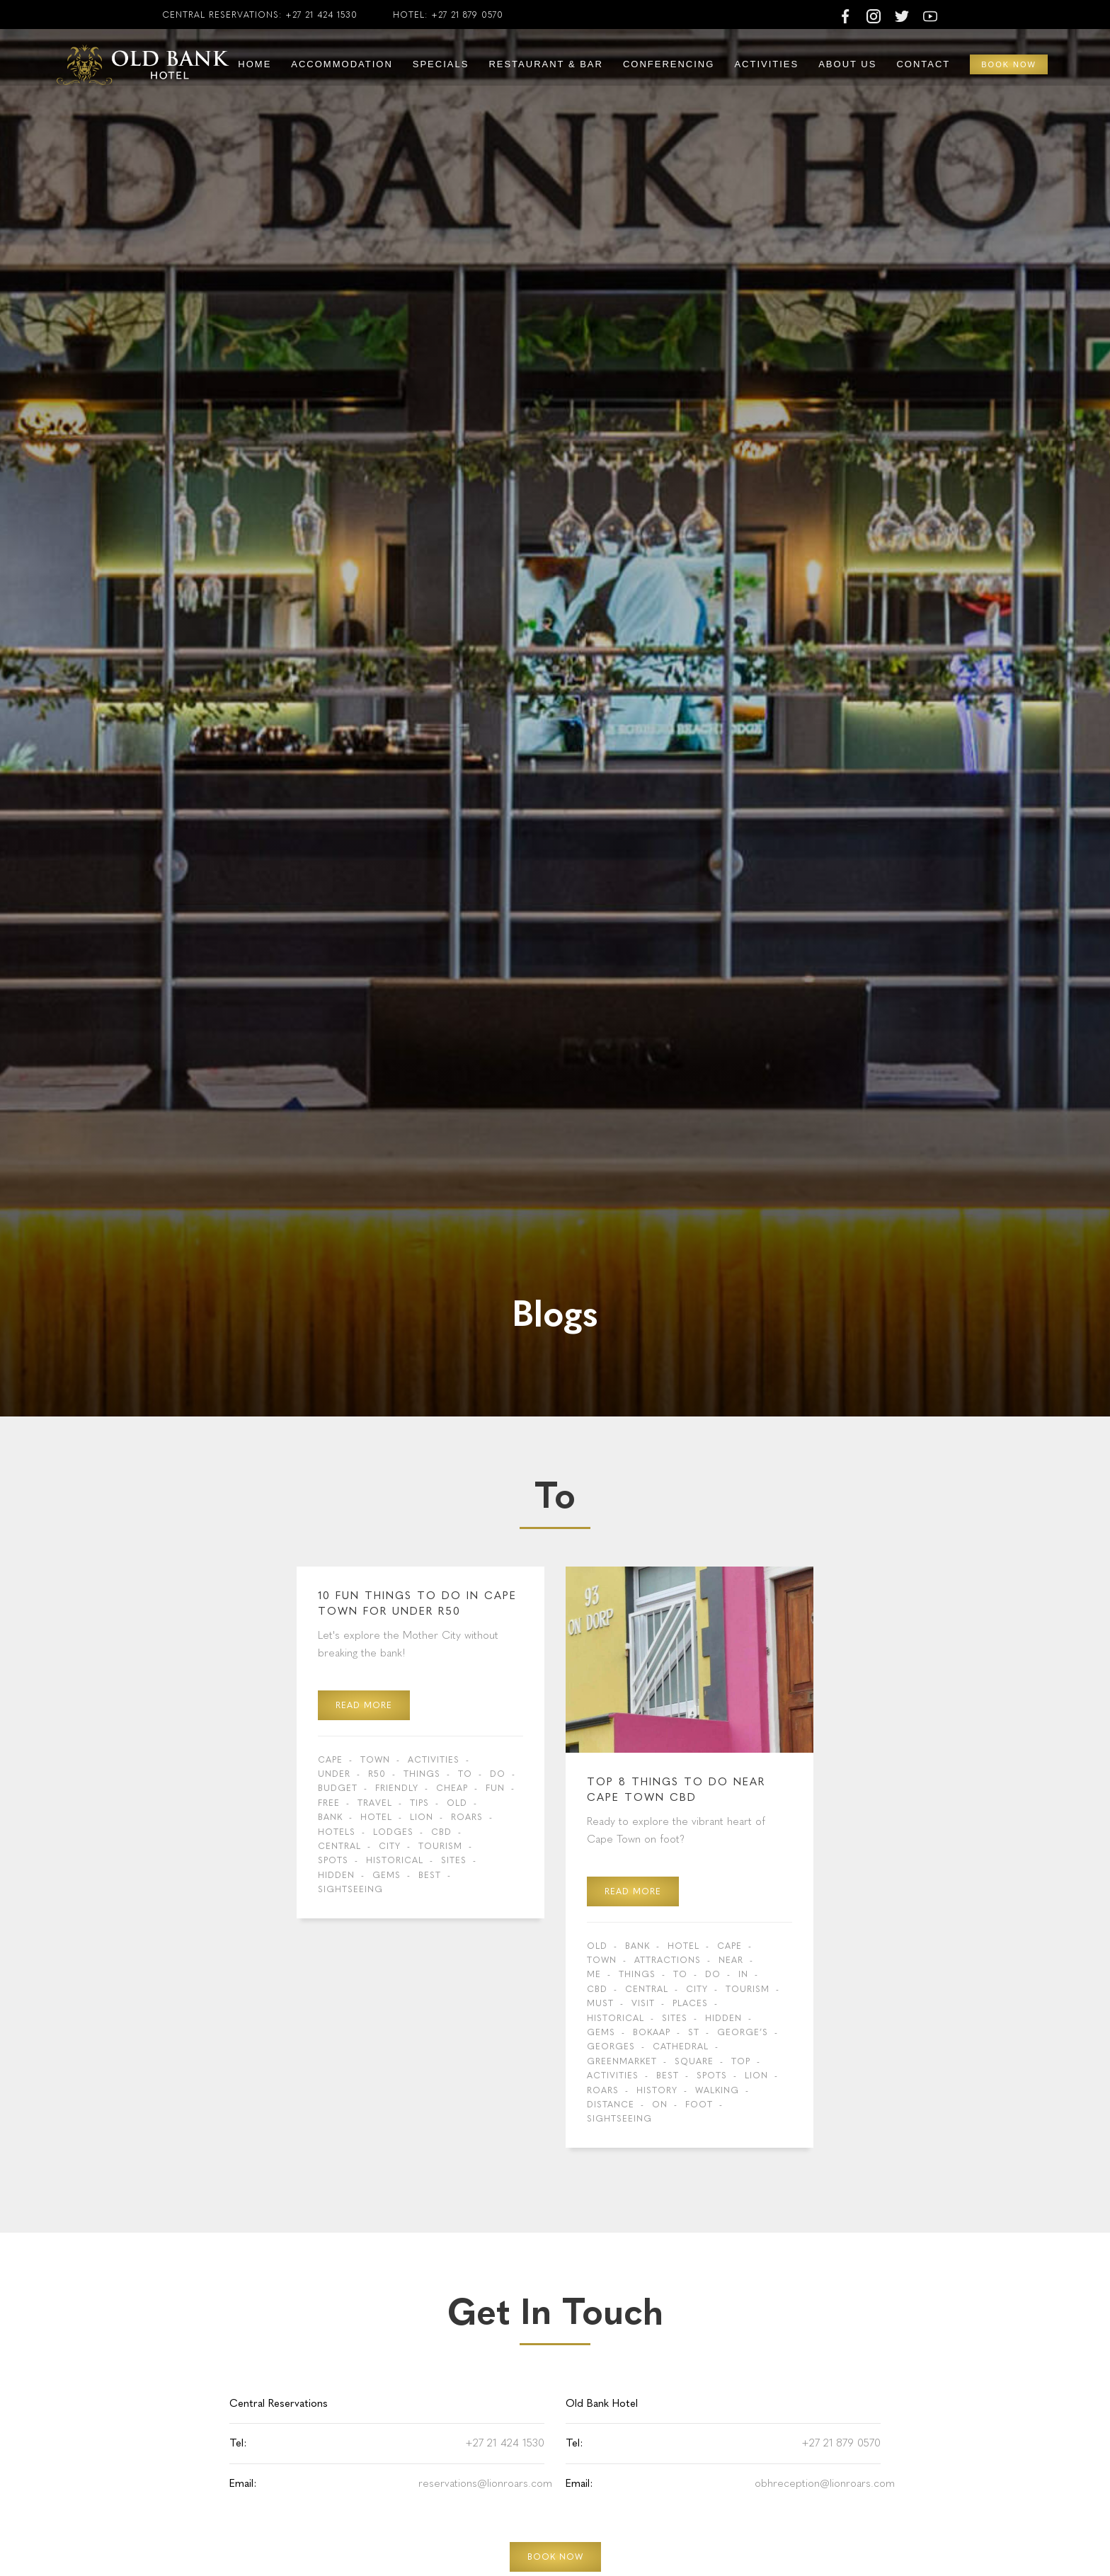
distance (610, 2105)
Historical (394, 1860)
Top (740, 2061)
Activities (766, 64)
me (594, 1974)
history (656, 2090)
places (690, 2003)
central (339, 1846)
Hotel (376, 1817)
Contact (923, 64)
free (329, 1803)
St (693, 2032)
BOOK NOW (555, 2557)
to (465, 1774)
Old (457, 1803)
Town (375, 1760)
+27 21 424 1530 (321, 15)
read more (364, 1705)
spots (333, 1860)
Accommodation (341, 64)
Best (429, 1875)
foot (699, 2105)
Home (254, 64)
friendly (396, 1788)
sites (454, 1860)
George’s (742, 2032)
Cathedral (681, 2046)
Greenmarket (622, 2061)
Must (600, 2003)
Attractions (667, 1960)
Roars (467, 1817)
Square (694, 2061)
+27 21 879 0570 (467, 15)
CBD (441, 1832)
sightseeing (350, 1889)
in (743, 1974)
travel (374, 1803)
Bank (330, 1817)
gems (386, 1875)
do (497, 1774)
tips (419, 1803)
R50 (377, 1774)
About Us (847, 64)
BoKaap (651, 2032)
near (731, 1960)
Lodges (393, 1832)
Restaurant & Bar (545, 64)
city (390, 1846)
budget (337, 1788)
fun (495, 1788)
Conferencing (668, 64)
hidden (336, 1875)
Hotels (336, 1832)
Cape (330, 1760)
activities (433, 1760)
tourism (440, 1846)
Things (422, 1774)
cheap (452, 1788)
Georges (611, 2046)
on (660, 2105)
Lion (421, 1817)
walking (717, 2090)
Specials (441, 64)
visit (643, 2003)
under (334, 1774)
